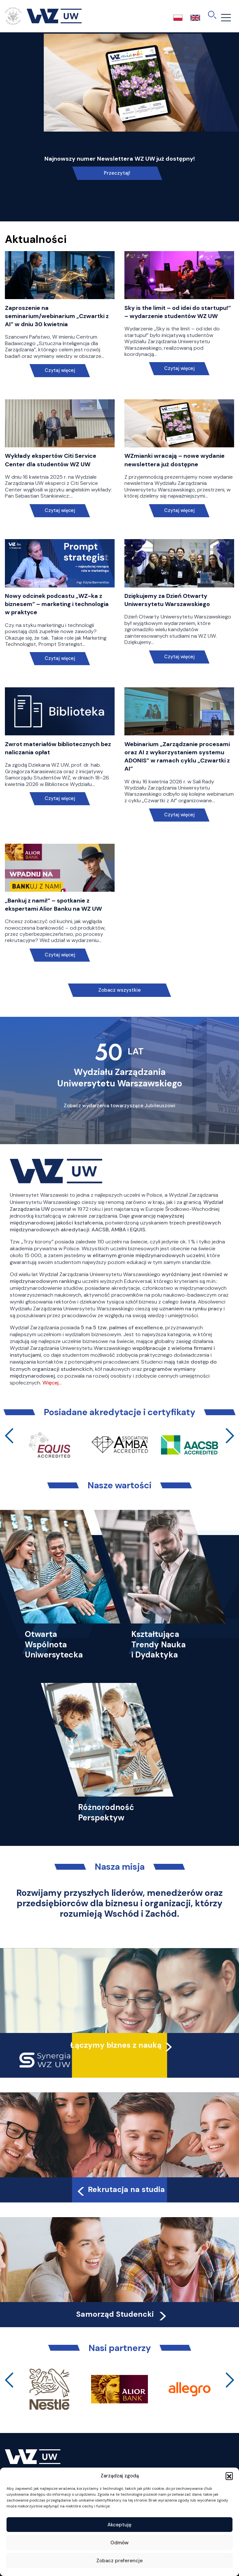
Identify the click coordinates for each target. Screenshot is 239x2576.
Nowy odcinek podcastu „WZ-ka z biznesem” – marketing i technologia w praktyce (57, 604)
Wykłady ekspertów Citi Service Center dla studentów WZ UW (50, 460)
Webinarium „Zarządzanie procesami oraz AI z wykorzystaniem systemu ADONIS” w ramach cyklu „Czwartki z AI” (177, 756)
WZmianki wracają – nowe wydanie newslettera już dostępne (174, 460)
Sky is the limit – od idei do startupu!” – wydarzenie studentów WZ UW (177, 312)
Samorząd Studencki (122, 2314)
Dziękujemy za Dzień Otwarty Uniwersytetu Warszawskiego (167, 600)
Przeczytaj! (117, 173)
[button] (229, 2475)
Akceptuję (119, 2524)
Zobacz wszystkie (119, 990)
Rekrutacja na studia (120, 2189)
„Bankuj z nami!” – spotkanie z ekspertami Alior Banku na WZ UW (53, 905)
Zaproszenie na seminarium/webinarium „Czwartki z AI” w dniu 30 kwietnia (57, 316)
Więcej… (51, 1382)
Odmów (119, 2542)
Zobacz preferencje (119, 2560)
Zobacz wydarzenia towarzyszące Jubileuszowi (119, 1105)
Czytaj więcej (60, 370)
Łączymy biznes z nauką (116, 2045)
